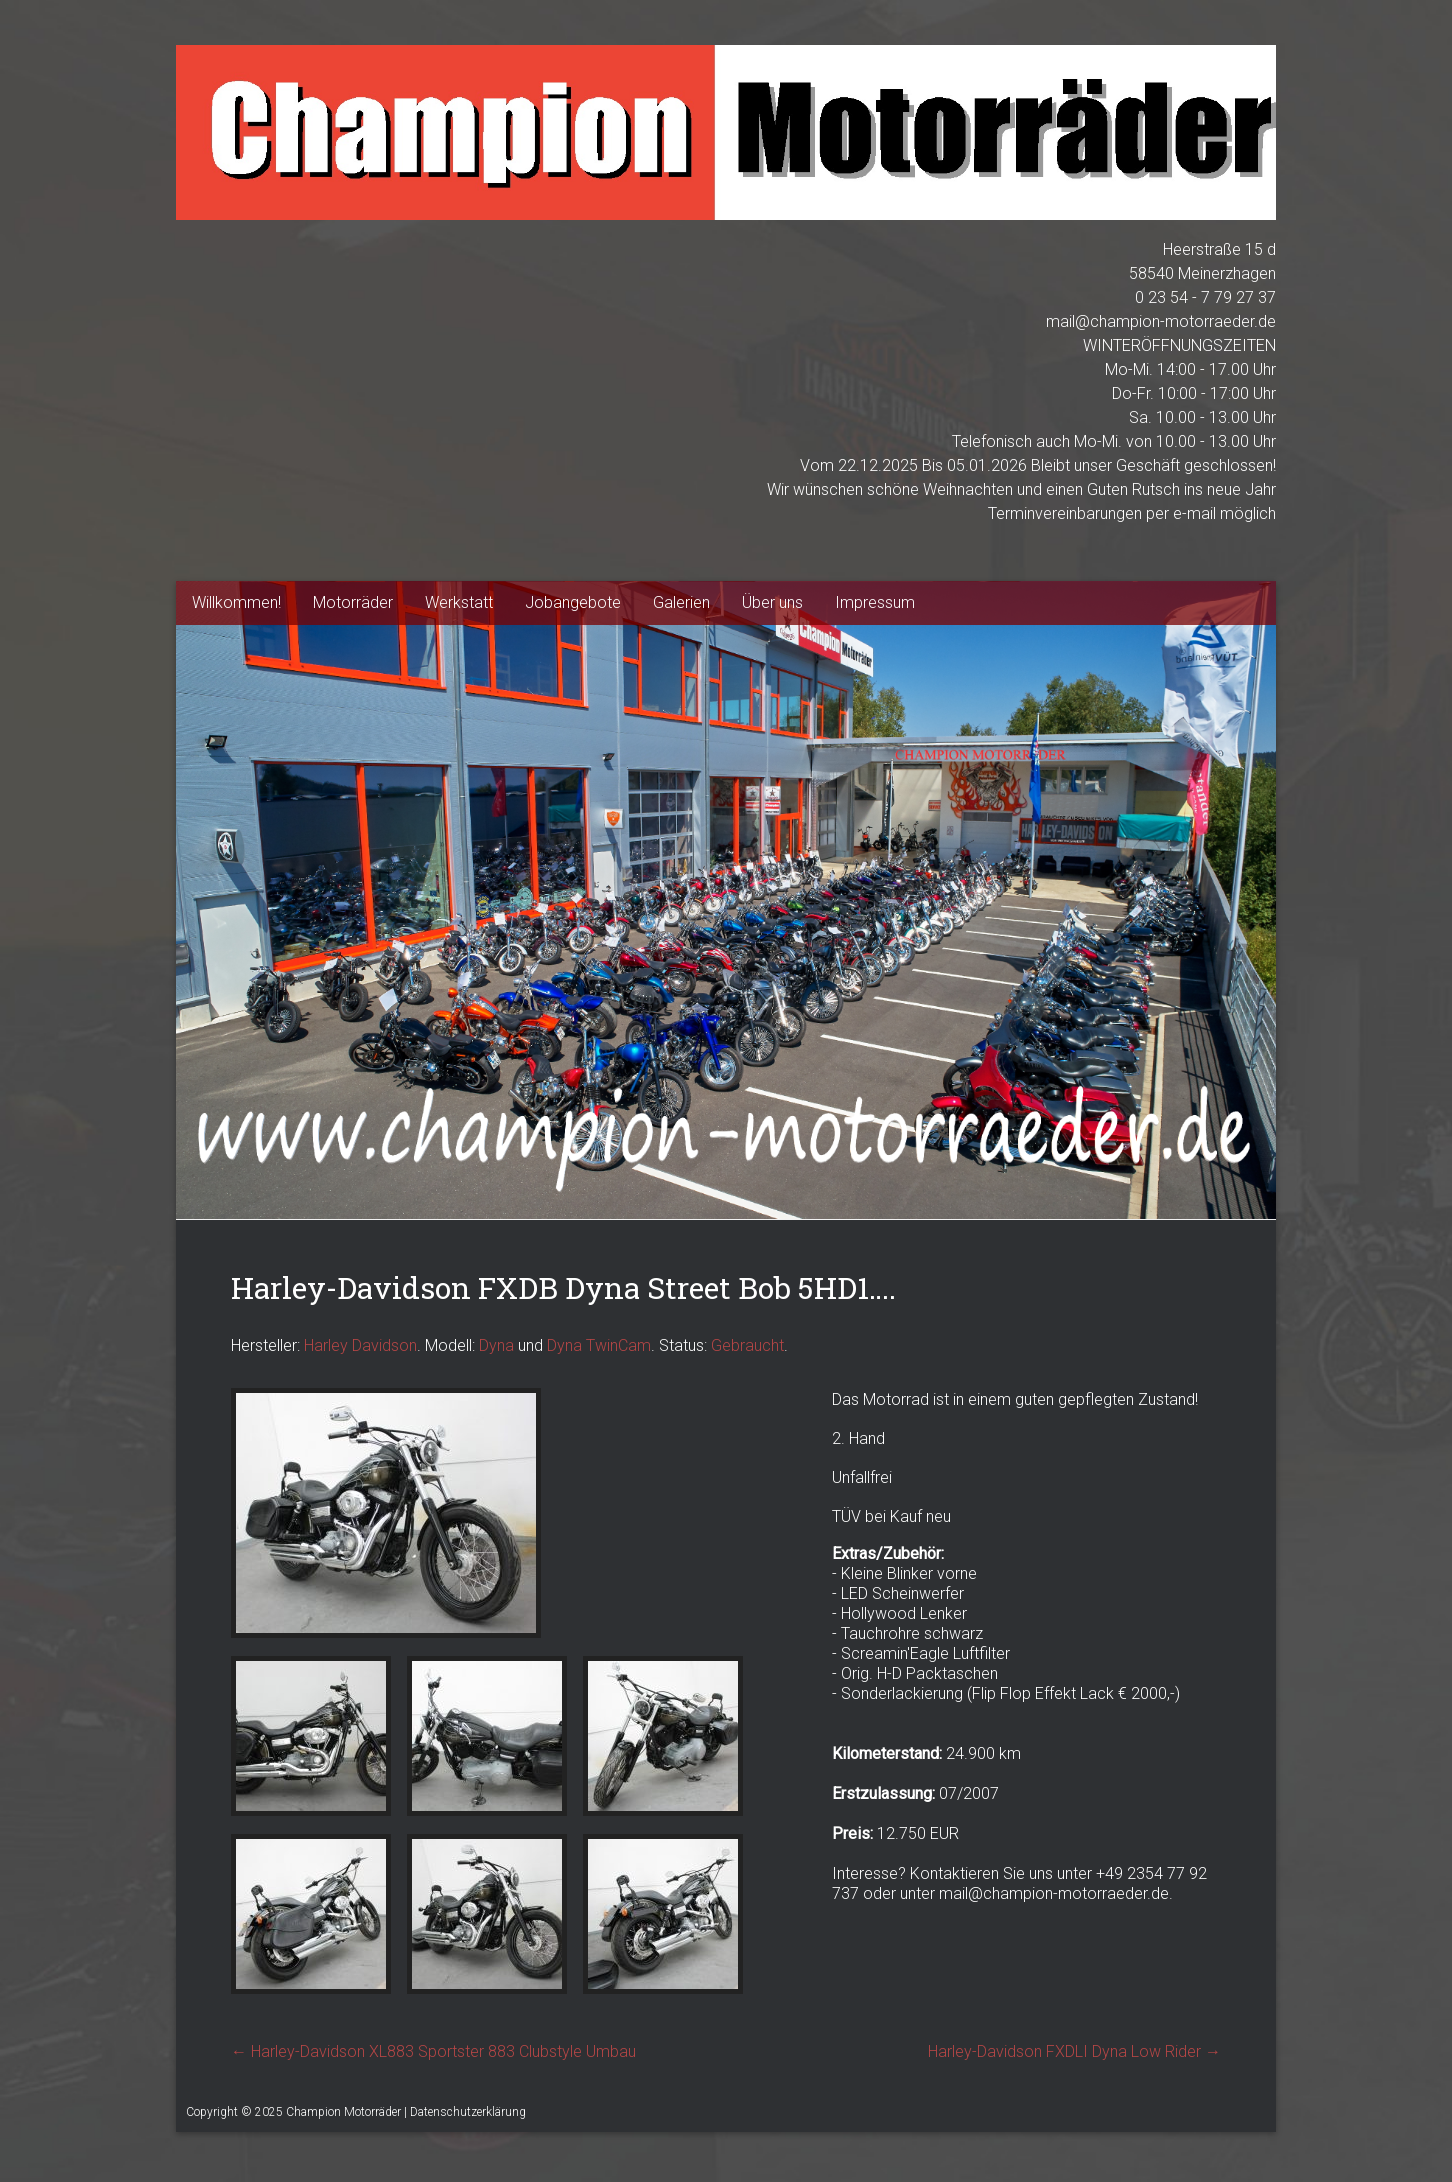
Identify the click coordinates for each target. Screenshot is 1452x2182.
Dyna (496, 1345)
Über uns (772, 602)
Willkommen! (236, 602)
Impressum (875, 602)
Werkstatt (459, 602)
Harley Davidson (360, 1345)
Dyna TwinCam (599, 1345)
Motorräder (353, 602)
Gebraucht (747, 1345)
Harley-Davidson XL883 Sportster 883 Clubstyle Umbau (433, 2051)
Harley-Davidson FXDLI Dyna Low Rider (1074, 2051)
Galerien (681, 602)
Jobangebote (573, 602)
